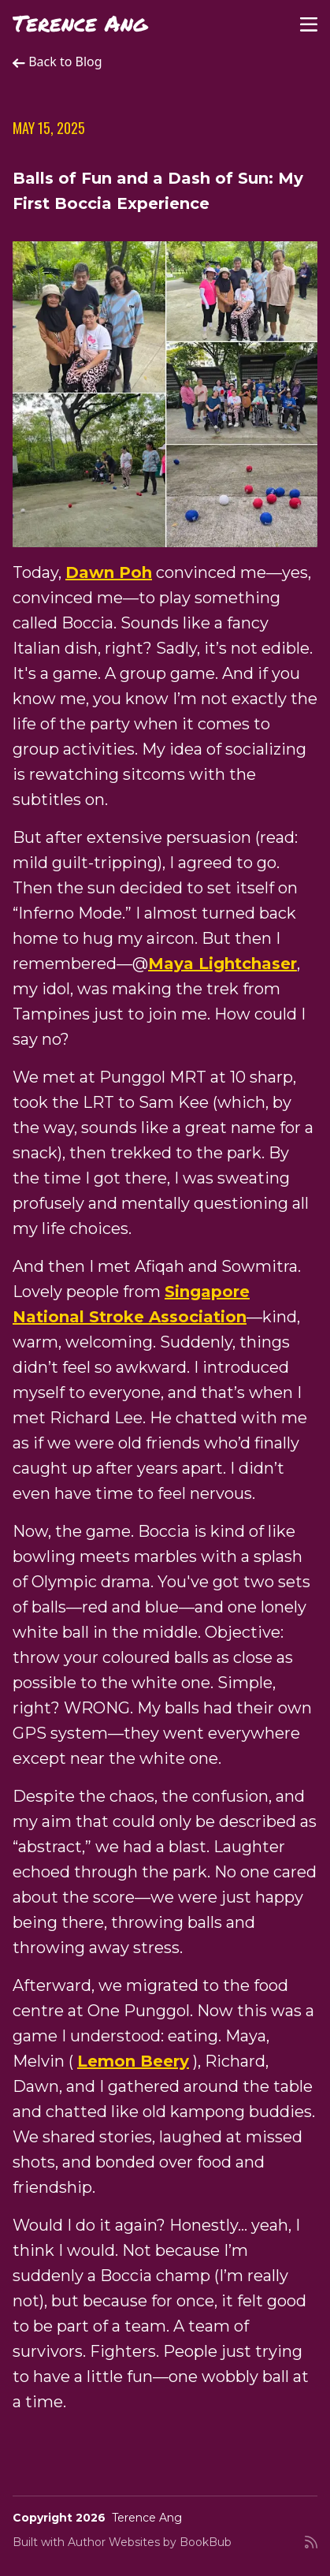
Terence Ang (80, 23)
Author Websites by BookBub (150, 2542)
